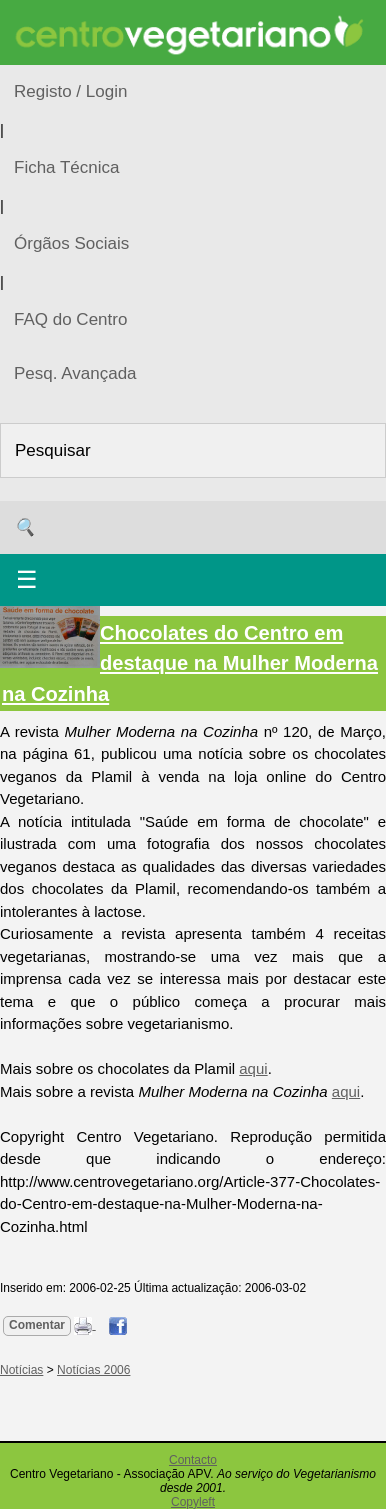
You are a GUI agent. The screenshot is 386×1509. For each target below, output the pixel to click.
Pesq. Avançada (75, 373)
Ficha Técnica (67, 167)
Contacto (193, 1460)
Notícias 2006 (93, 1370)
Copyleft (193, 1502)
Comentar (37, 1325)
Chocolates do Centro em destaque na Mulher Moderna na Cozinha (190, 663)
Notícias (21, 1370)
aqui (253, 1068)
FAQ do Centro (70, 319)
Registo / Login (70, 91)
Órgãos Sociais (71, 243)
